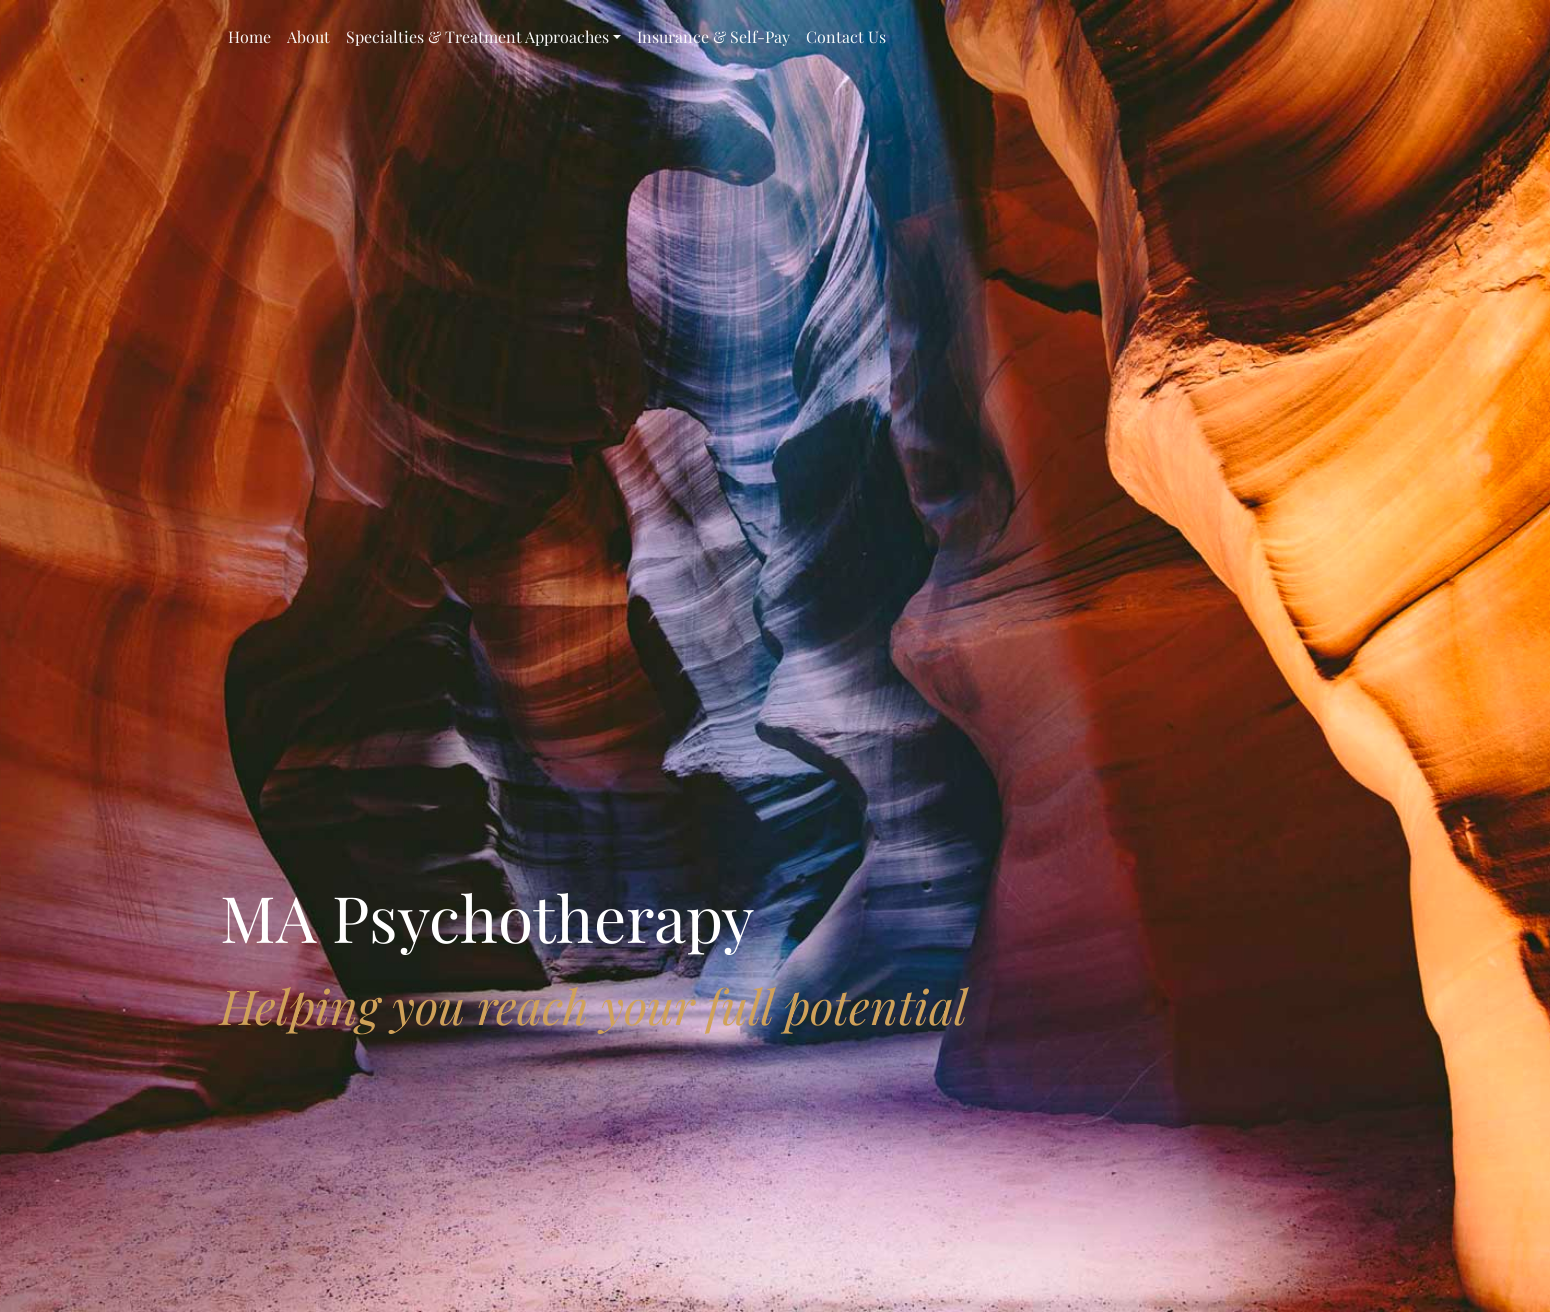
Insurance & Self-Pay (713, 36)
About (308, 36)
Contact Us (846, 36)
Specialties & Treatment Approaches (477, 36)
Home (249, 36)
